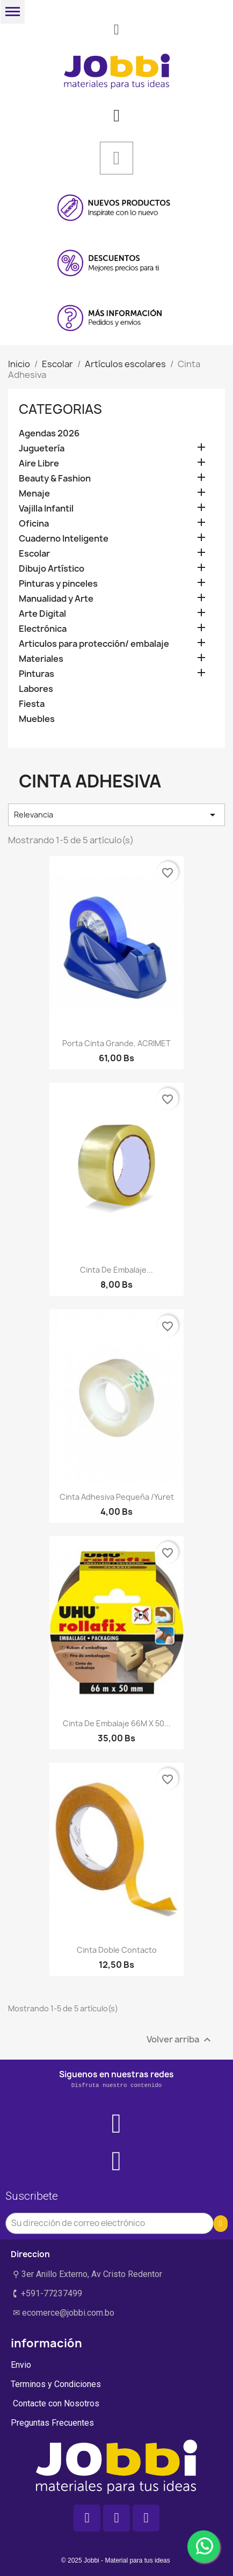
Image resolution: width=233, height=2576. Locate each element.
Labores (36, 689)
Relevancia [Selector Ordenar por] (116, 814)
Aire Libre (39, 463)
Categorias (60, 409)
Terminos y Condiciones (56, 2384)
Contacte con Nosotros (55, 2403)
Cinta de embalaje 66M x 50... (117, 1723)
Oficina (34, 523)
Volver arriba (180, 2040)
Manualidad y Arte (56, 598)
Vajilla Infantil (46, 508)
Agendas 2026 (49, 433)
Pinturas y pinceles (58, 583)
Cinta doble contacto (117, 1950)
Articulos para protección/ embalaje (94, 644)
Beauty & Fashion (55, 478)
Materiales (41, 659)
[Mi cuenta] (116, 115)
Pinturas (36, 674)
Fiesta (32, 704)
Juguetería (41, 448)
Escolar (34, 553)
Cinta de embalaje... (116, 1270)
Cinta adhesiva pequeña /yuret (117, 1497)
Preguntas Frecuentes (52, 2423)
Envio (21, 2365)
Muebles (37, 719)
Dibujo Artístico (51, 568)
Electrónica (43, 628)
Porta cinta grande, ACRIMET (116, 1043)
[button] (116, 29)
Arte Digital (42, 613)
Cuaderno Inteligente (63, 538)
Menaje (34, 493)
